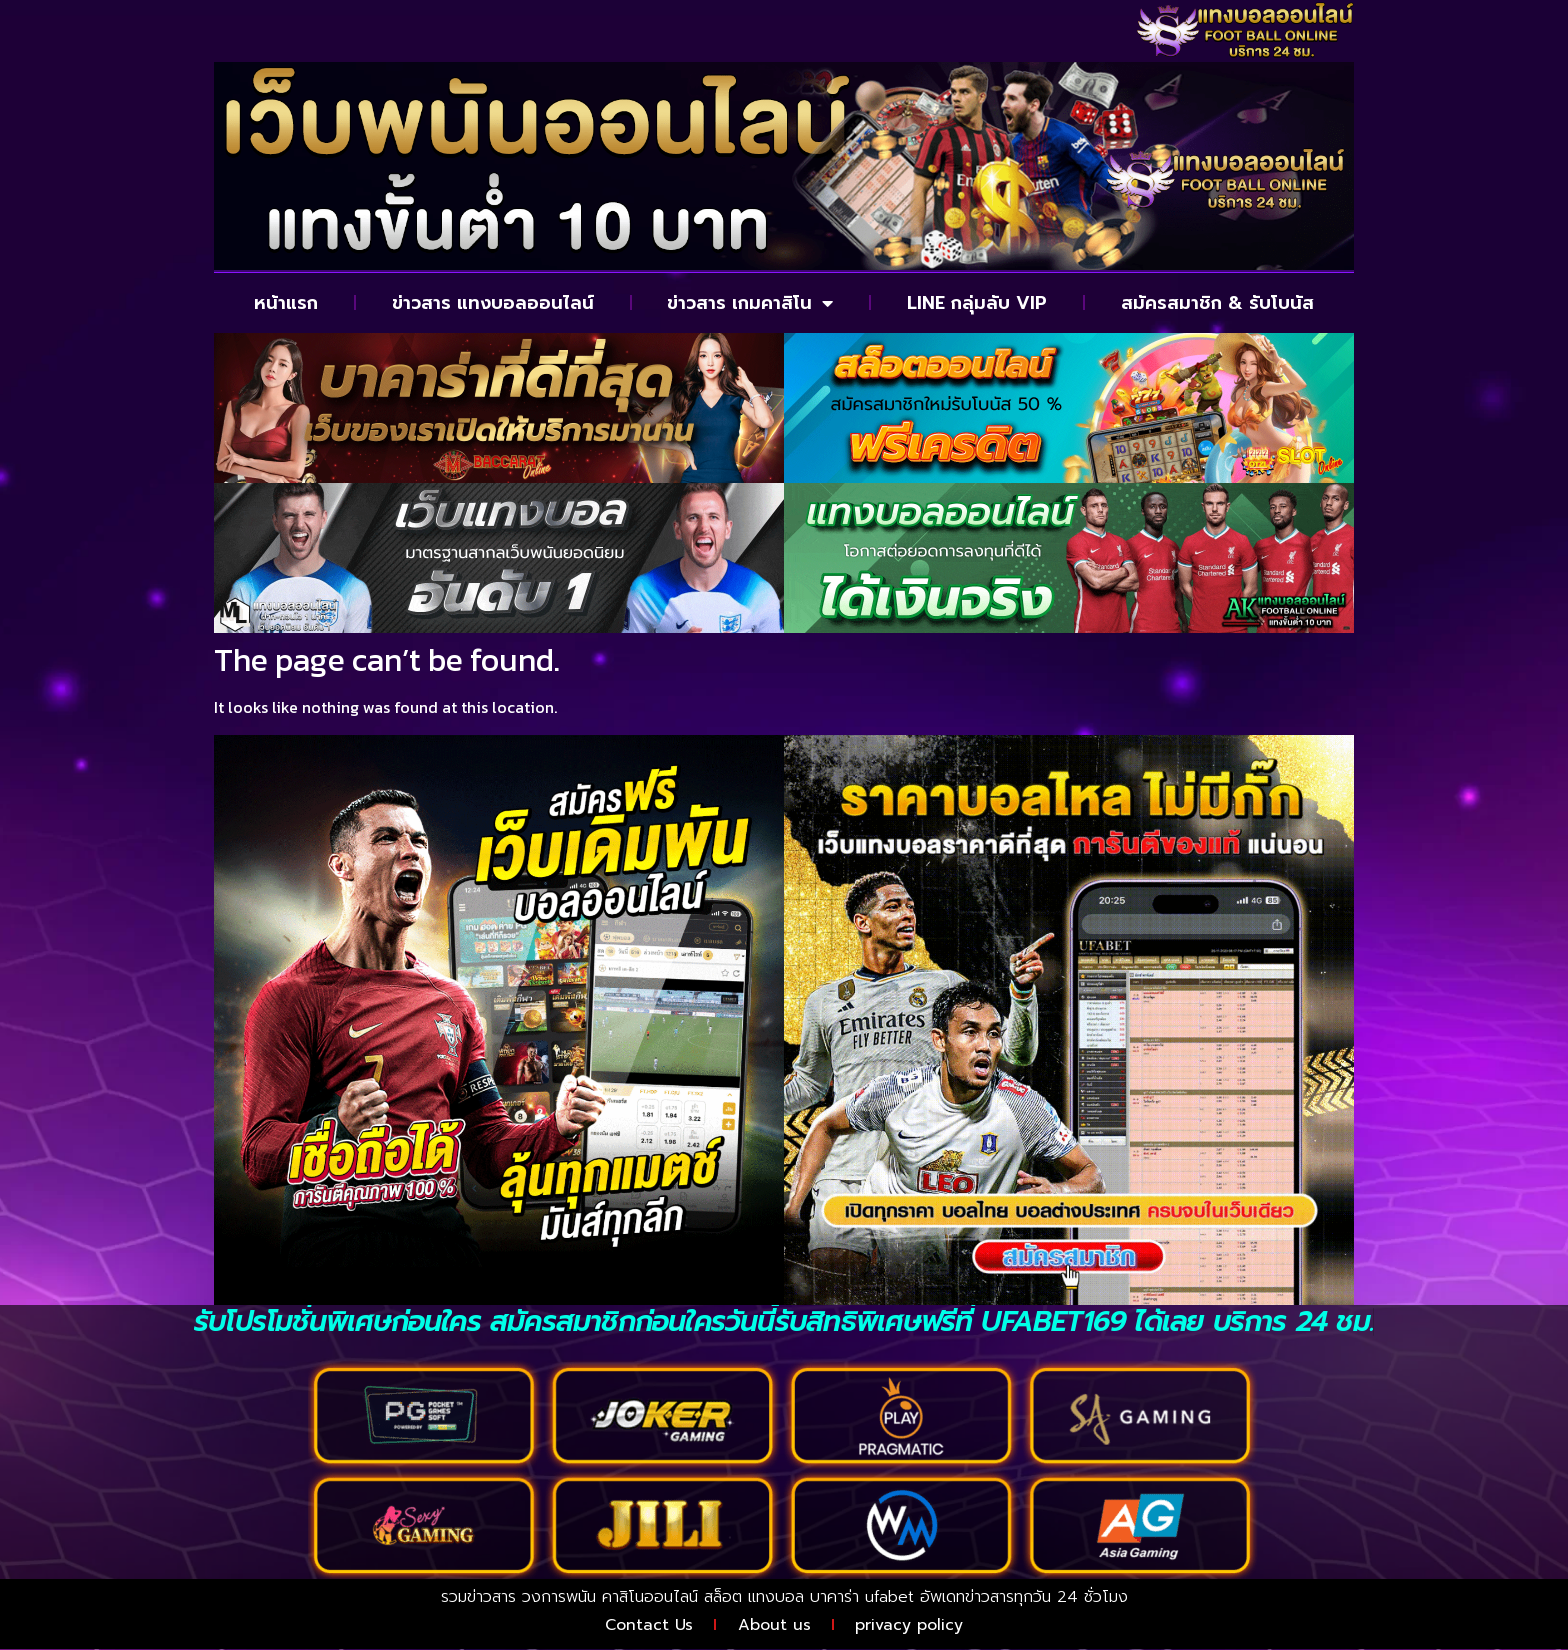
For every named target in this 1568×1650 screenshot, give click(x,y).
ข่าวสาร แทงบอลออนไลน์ (493, 303)
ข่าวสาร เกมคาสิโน (750, 303)
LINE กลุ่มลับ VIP (977, 303)
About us (774, 1625)
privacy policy (911, 1625)
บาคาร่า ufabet (862, 1597)
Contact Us (647, 1625)
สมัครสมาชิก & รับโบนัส (1217, 303)
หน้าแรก (286, 303)
